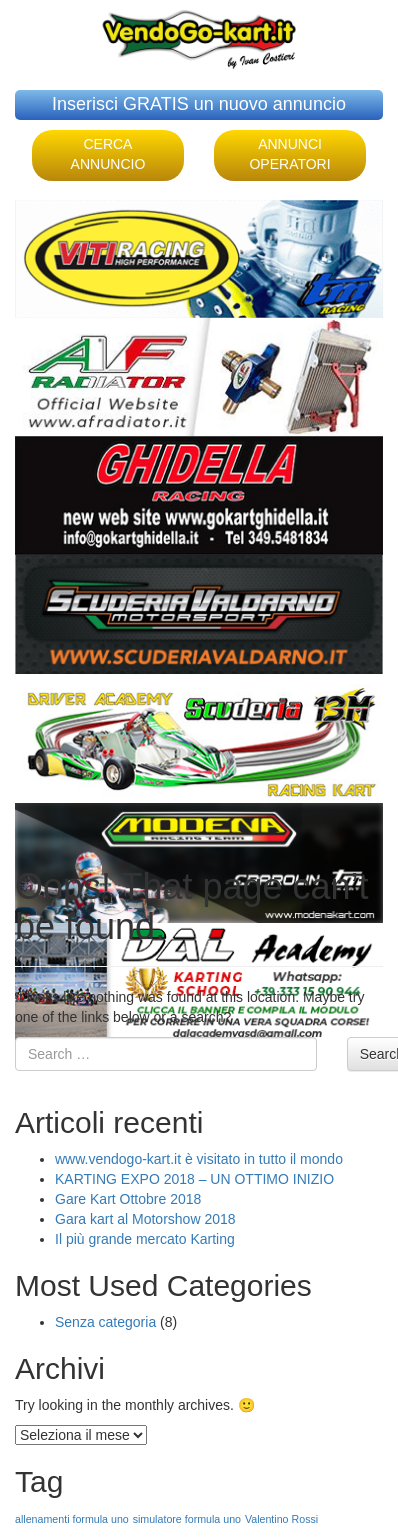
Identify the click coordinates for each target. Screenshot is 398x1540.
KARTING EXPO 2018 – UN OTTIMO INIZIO (194, 1179)
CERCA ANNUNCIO (108, 154)
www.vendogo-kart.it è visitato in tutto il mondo (199, 1159)
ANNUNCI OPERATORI (289, 154)
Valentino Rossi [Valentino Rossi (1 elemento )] (281, 1519)
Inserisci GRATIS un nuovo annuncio (199, 104)
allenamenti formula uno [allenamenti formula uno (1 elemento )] (72, 1519)
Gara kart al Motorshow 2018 (145, 1219)
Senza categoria (105, 1322)
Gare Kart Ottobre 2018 (128, 1199)
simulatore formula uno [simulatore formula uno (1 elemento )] (187, 1519)
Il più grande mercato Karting (145, 1239)
